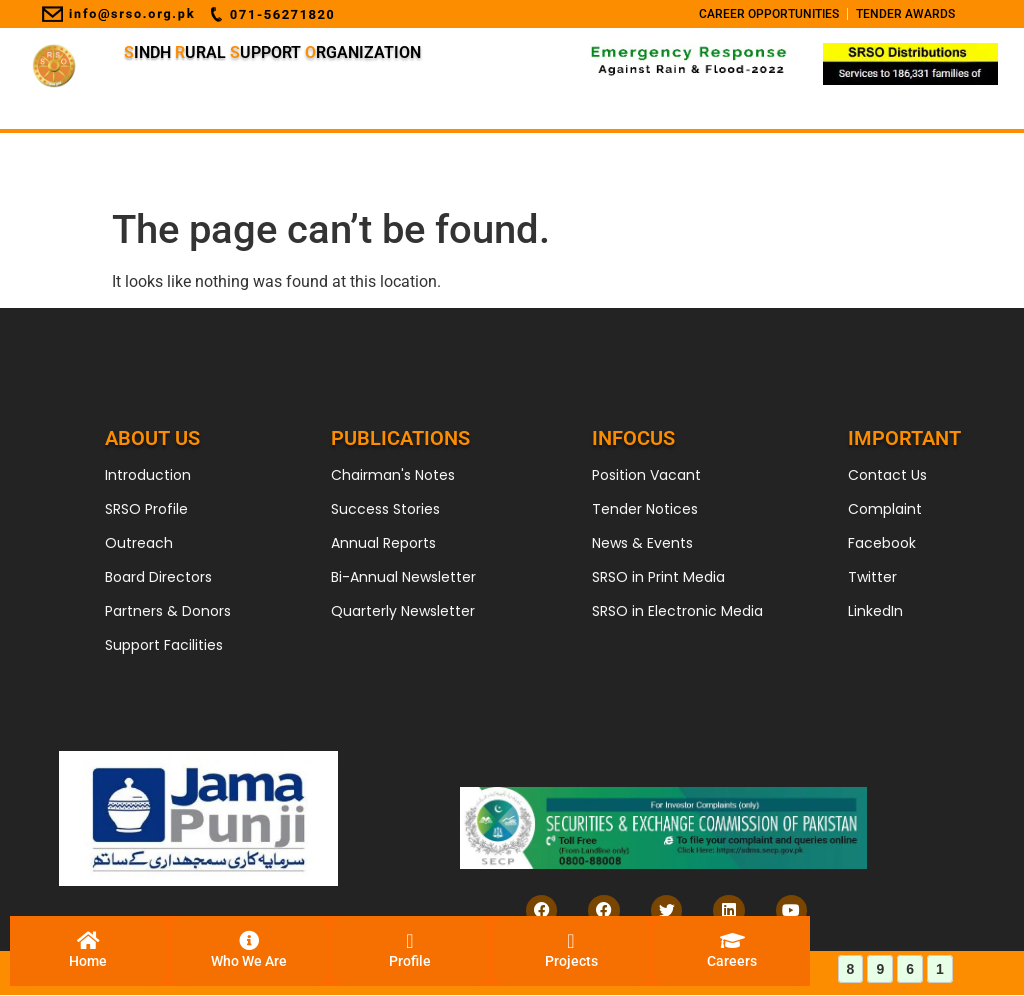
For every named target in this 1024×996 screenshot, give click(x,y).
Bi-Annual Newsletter (403, 577)
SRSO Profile (146, 509)
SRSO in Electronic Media (677, 611)
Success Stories (385, 509)
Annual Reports (383, 543)
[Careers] (732, 951)
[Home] (88, 951)
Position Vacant (646, 475)
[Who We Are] (249, 951)
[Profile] (410, 951)
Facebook (882, 543)
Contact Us (887, 475)
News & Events (642, 543)
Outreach (139, 543)
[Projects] (571, 951)
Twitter (872, 577)
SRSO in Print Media (658, 577)
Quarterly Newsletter (403, 611)
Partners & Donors (168, 611)
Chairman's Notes (393, 475)
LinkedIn (875, 611)
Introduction (148, 475)
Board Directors (158, 577)
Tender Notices (645, 509)
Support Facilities (164, 645)
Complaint (885, 509)
